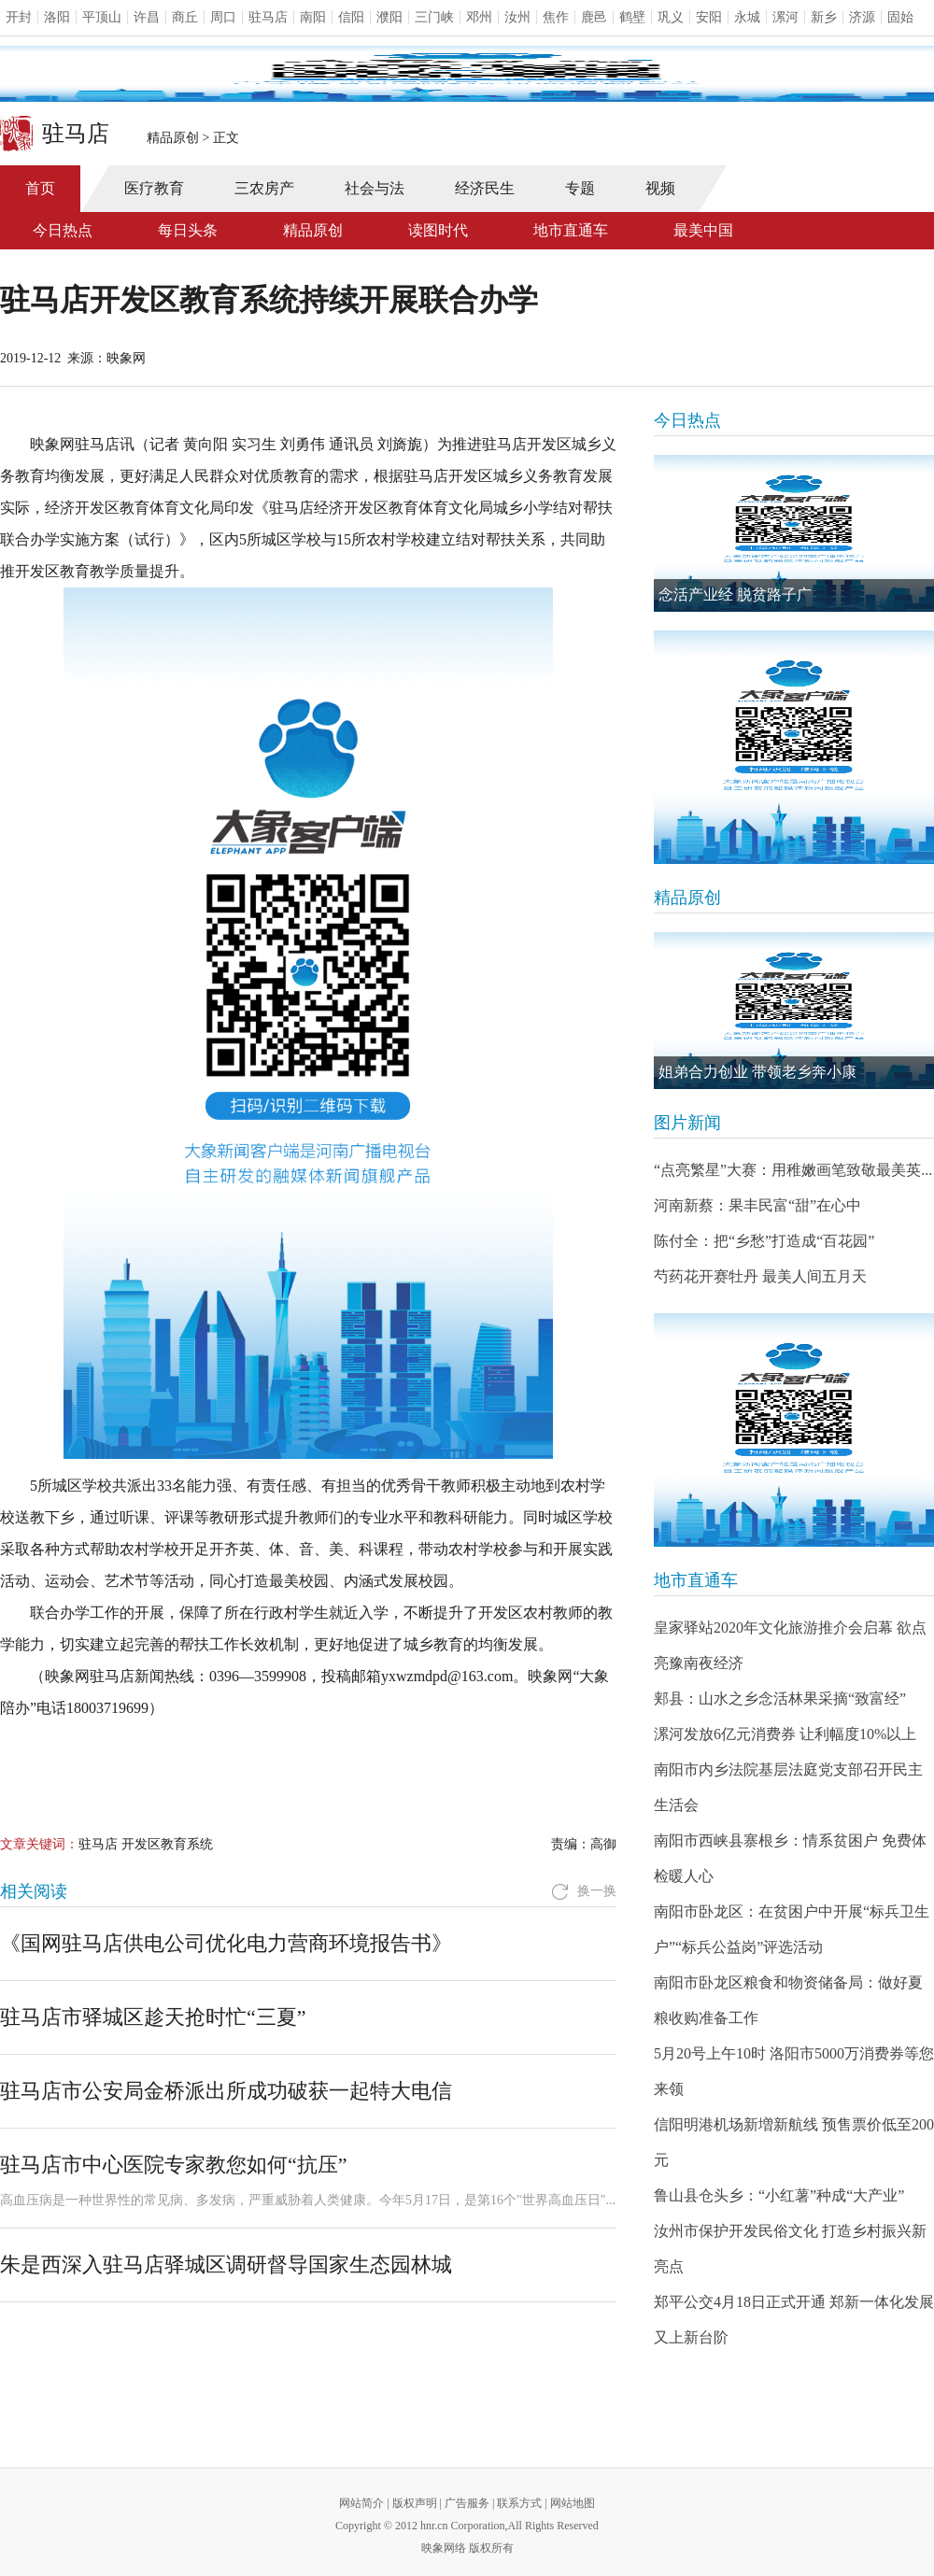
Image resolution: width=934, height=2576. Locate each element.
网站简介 (361, 2503)
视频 (660, 188)
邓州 (479, 17)
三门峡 (434, 17)
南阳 (313, 17)
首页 (40, 188)
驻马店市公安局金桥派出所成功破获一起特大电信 (226, 2090)
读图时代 (438, 230)
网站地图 (572, 2503)
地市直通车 (570, 230)
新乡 (824, 17)
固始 (900, 17)
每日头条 (188, 230)
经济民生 (485, 188)
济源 (862, 17)
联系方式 (519, 2503)
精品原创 (173, 138)
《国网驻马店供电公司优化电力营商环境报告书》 (226, 1943)
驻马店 (268, 17)
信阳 (351, 17)
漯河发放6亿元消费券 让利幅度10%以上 (785, 1734)
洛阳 (57, 17)
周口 (223, 17)
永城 (747, 17)
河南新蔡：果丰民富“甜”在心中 (757, 1205)
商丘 (185, 17)
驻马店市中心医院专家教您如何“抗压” (173, 2164)
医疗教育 (154, 188)
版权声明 (414, 2503)
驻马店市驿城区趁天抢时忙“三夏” (153, 2017)
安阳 (709, 17)
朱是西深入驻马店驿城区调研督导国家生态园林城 (226, 2264)
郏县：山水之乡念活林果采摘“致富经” (780, 1698)
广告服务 (467, 2503)
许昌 (147, 17)
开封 (19, 17)
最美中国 (703, 230)
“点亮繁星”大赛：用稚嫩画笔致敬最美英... (793, 1170)
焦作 (556, 17)
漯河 (785, 17)
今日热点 (62, 230)
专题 (580, 188)
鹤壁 (632, 17)
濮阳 (389, 17)
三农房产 (264, 188)
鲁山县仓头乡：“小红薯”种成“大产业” (779, 2195)
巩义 (671, 17)
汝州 (517, 17)
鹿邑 (594, 17)
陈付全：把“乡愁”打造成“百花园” (764, 1241)
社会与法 (374, 188)
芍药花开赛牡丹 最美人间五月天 (760, 1276)
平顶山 (101, 17)
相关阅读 (33, 1891)
